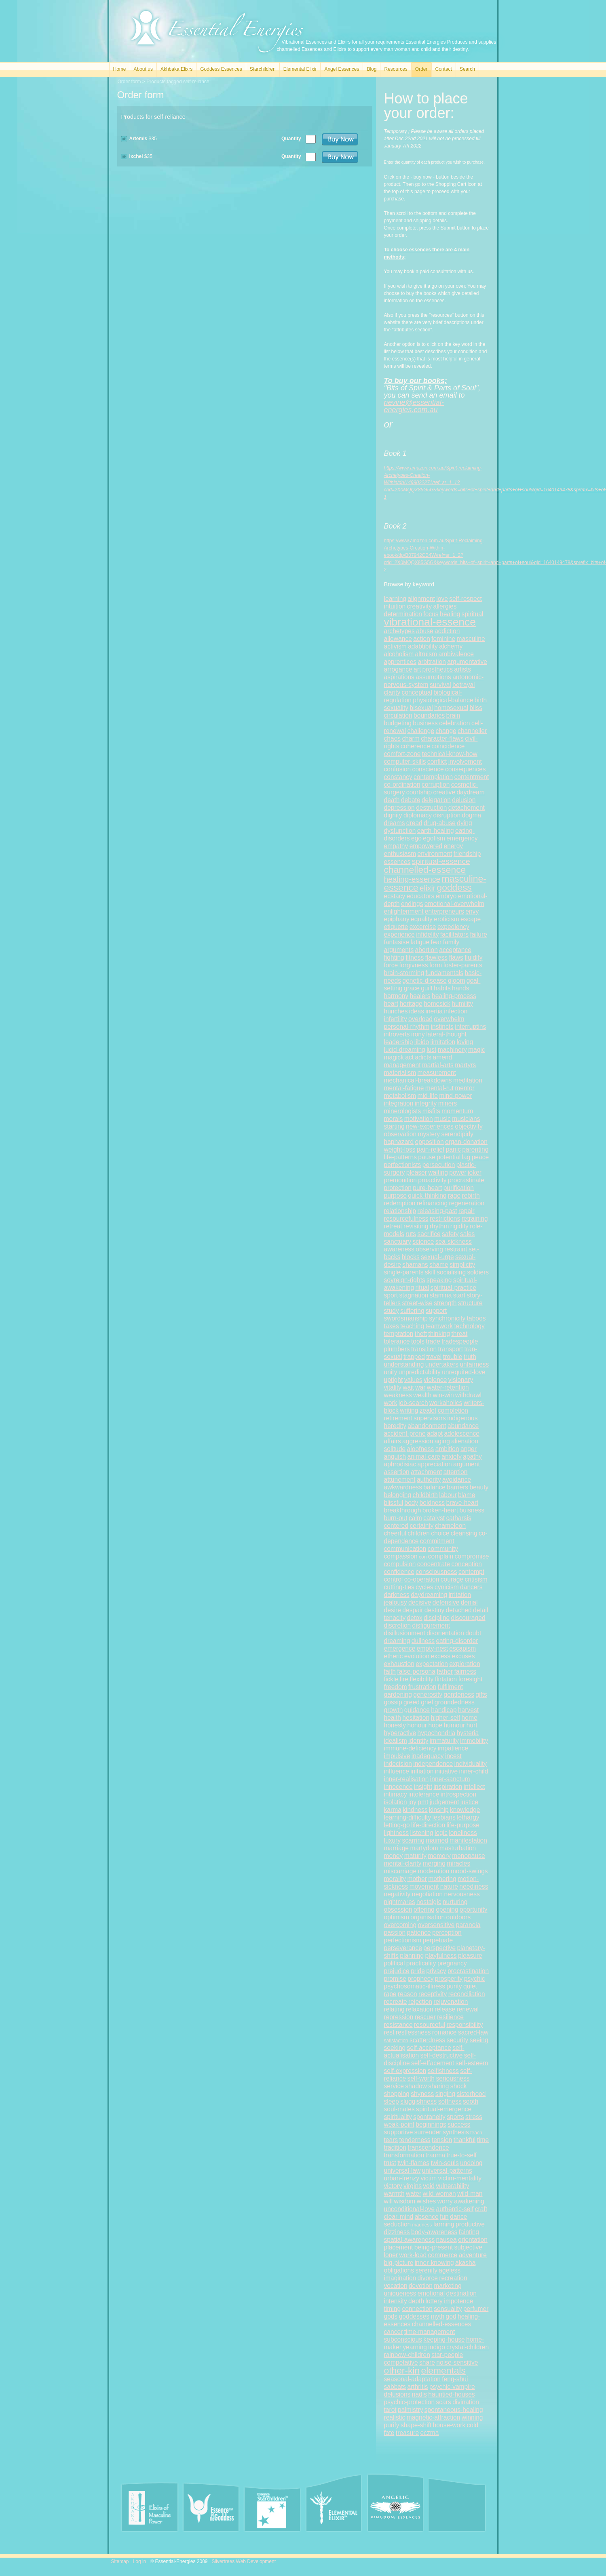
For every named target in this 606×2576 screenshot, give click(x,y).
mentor (465, 1088)
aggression (417, 1441)
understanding (404, 1364)
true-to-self (461, 2155)
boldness (432, 1502)
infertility (395, 1018)
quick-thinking (427, 1195)
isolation (395, 1802)
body (411, 1502)
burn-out (396, 1517)
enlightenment (404, 911)
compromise (472, 1556)
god (451, 2316)
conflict (437, 761)
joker (474, 1172)
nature (449, 1886)
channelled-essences (441, 2324)
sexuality (396, 707)
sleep (391, 2101)
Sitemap (120, 2561)
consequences (465, 769)
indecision (398, 1763)
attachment (426, 1471)
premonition (400, 1180)
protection (398, 1187)
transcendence (428, 2147)
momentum (457, 1111)
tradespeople (459, 1341)
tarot (390, 2409)
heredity (395, 1425)
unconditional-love (409, 2208)
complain (440, 1556)
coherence (415, 746)
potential (448, 1157)
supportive (398, 2132)
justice (469, 1802)
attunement (400, 1479)
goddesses (414, 2316)
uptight (393, 1379)
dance (458, 2216)
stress (473, 2116)
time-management (429, 2331)
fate (389, 2432)
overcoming (400, 1924)
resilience (450, 2017)
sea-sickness (453, 1241)
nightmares (399, 1901)
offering (424, 1909)
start (459, 1295)
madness (422, 2225)
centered (396, 1525)
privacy (436, 1970)
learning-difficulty (407, 1817)
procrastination (468, 1970)
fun (444, 2216)
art (417, 669)
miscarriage (400, 1871)
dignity (393, 815)
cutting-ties (399, 1587)
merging (434, 1863)
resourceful (429, 2024)
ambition (447, 1448)
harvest (468, 1709)
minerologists (402, 1111)
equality (422, 919)
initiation (421, 1771)
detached (459, 1610)
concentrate (433, 1564)
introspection (458, 1794)
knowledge (465, 1809)
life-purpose (462, 1825)
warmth (394, 2193)
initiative (446, 1771)
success (459, 2124)
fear (436, 942)
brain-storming (404, 972)
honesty (395, 1725)
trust (390, 2162)
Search (467, 69)
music (442, 1118)
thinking (439, 1333)
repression (399, 2017)
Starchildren (263, 69)
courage (452, 1579)
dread (414, 822)
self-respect (465, 598)
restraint (455, 1249)
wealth (422, 1395)
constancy (398, 776)
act (409, 1057)
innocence (398, 1786)
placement (398, 2247)
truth (470, 1356)
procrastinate (466, 1180)
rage (454, 1195)
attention (455, 1471)
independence (433, 1763)
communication (405, 1548)
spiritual (473, 614)
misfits (431, 1111)
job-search (413, 1402)
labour (447, 1494)
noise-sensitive (457, 2362)
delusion (463, 799)
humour (454, 1725)
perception (447, 1932)
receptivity (432, 1993)
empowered (426, 846)
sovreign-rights (404, 1279)
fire (403, 1679)
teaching (412, 1326)
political (394, 1963)
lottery (433, 2301)
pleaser (416, 1172)
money (393, 1855)
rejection (420, 2001)
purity (454, 1986)
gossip (393, 1702)
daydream (470, 792)
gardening (398, 1694)
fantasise (396, 942)
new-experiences (430, 1126)
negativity (397, 1894)
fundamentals (445, 972)
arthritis (417, 2386)
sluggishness (418, 2101)
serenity (426, 2270)
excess (440, 1656)
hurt (472, 1725)
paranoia (468, 1924)
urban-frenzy (402, 2178)
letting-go (397, 1825)
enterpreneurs (444, 911)
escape (470, 919)
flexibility (421, 1679)
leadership (398, 1041)
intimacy (395, 1794)
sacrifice (428, 1233)
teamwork (439, 1326)
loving (464, 1041)
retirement (398, 1418)
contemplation (433, 776)
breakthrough (402, 1510)
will (388, 2201)
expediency (453, 926)
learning (395, 598)
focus (430, 614)
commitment (437, 1541)
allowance (398, 638)
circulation (398, 715)
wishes (426, 2201)
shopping (397, 2093)
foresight (470, 1679)
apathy (472, 1456)
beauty (478, 1487)
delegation (436, 799)
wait (408, 1387)
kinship (439, 1809)
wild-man (469, 2193)
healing (450, 614)
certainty (422, 1525)
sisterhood (471, 2093)
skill (430, 1272)
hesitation (415, 1717)
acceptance (455, 949)
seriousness (452, 2078)
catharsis (458, 1517)
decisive (419, 1602)
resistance (398, 2024)
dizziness (397, 2231)
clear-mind (399, 2216)
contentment (471, 776)
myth (437, 2316)
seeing (479, 2040)
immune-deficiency (410, 1748)
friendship (467, 853)
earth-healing (435, 830)
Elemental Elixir (300, 69)
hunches (396, 1011)
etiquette (396, 926)
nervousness (461, 1894)
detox (414, 1617)
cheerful (395, 1533)
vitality (392, 1387)
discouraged (468, 1617)
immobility (474, 1740)
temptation (399, 1333)
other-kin (402, 2370)
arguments (399, 949)
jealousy (395, 1602)
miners (447, 1103)
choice (440, 1533)
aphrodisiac (400, 1464)
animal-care (423, 1456)
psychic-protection (409, 2402)
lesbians (444, 1817)
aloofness (420, 1448)
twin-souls (444, 2162)
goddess (454, 887)
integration (399, 1103)
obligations (399, 2270)
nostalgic (428, 1901)
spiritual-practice (454, 1287)
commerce (442, 2255)
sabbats (395, 2386)
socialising (451, 1272)
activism (395, 646)
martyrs (465, 1065)
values (413, 1379)
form (435, 965)
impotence (458, 2301)
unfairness (474, 1364)
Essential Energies (217, 32)
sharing (438, 2086)
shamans (415, 1264)
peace (480, 1157)
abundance (463, 1425)
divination (465, 2402)
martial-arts (438, 1065)
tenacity (395, 1617)
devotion (421, 2285)
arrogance (398, 669)
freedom (395, 1686)
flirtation (446, 1679)
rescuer (425, 2017)
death (392, 799)
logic (441, 1832)
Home (119, 69)
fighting (394, 957)
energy (453, 846)
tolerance (397, 1341)
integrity (426, 1103)
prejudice (397, 1970)
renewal (467, 2009)
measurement (437, 1072)
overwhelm (449, 1018)
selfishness (443, 2070)
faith (390, 1671)
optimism (396, 1917)
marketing (447, 2285)
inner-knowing (434, 2262)
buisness (472, 1510)
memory (439, 1855)
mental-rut (439, 1088)
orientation (473, 2239)
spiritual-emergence (443, 2109)
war (420, 1387)
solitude (395, 1448)
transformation (404, 2155)
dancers (471, 1587)
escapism (462, 1648)
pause (426, 1157)
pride (418, 1970)
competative (401, 2362)
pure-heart (427, 1187)
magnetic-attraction (433, 2417)
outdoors (458, 1917)
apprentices (400, 661)
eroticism (446, 919)
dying (464, 822)
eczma (429, 2432)
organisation (427, 1917)
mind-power (455, 1095)
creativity (419, 606)
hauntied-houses (451, 2394)
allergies (444, 606)
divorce (428, 2278)
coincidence (448, 746)
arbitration (432, 661)
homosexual (451, 707)
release (445, 2009)
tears (391, 2139)
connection (417, 2308)
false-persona (416, 1671)
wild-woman (439, 2193)
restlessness (413, 2032)
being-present (433, 2247)
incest (453, 1755)
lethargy (468, 1817)
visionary (460, 1379)
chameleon (450, 1525)
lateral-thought (446, 1034)
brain (453, 715)
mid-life (428, 1095)
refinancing (432, 1203)
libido (421, 1041)
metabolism (400, 1095)
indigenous (462, 1418)
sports (455, 2116)
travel (433, 1356)
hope (435, 1725)
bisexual (421, 707)
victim (428, 2178)
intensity (395, 2301)
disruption (446, 815)
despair (412, 1610)
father (445, 1671)
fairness (465, 1671)
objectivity (468, 1126)
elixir (427, 888)
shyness (422, 2093)
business (425, 723)
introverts (397, 1034)
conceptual (417, 692)
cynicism (447, 1587)
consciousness (436, 1571)
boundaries (429, 715)
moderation (433, 1871)
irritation (460, 1594)
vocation (396, 2285)
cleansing (464, 1533)
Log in (139, 2561)
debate (410, 799)
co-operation (421, 1579)
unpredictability (420, 1372)
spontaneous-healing (453, 2409)
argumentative (467, 661)
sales (467, 1233)
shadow (416, 2086)
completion (453, 1410)
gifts (481, 1694)
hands (460, 988)
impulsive (397, 1755)
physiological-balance (443, 700)
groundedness (455, 1702)
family (451, 942)
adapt (435, 1433)
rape (390, 1993)
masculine (470, 638)
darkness (397, 1594)
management (402, 1065)
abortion (426, 949)
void (429, 2185)
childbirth (424, 1494)
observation (400, 1134)
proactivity (432, 1180)
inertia (433, 1011)
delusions (397, 2394)
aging (442, 1441)
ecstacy (394, 896)
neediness (473, 1886)
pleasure (470, 1955)
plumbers (397, 1349)
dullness (423, 1640)
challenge (420, 730)
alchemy (450, 646)
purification (458, 1187)
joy (412, 1802)
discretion (397, 1625)
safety (450, 1233)
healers (420, 995)
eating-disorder (457, 1640)
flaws (456, 957)
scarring (413, 1840)
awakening (469, 2201)
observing (429, 1249)
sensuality (448, 2308)
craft (481, 2208)
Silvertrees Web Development (244, 2561)
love (442, 598)
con (423, 1557)
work (390, 1402)
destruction (431, 807)
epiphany (397, 919)
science (423, 1241)
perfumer (475, 2308)
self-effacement (432, 2063)
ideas (416, 1011)
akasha (465, 2262)
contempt (471, 1571)
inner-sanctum (450, 1779)
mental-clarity (403, 1863)
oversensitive (436, 1924)
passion (395, 1932)
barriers (457, 1487)
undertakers (441, 1364)
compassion (401, 1556)
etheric (393, 1656)
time (483, 2139)
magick (394, 1057)
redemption (400, 1203)
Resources (395, 69)
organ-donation (466, 1141)
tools (417, 1341)
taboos (476, 1318)
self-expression (405, 2070)
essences (397, 861)
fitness (414, 957)
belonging (398, 1494)
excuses (463, 1656)
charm (410, 738)
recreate (395, 2001)
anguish (395, 1456)
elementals (443, 2370)
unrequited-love (464, 1372)
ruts (410, 1233)
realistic (394, 2417)
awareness (399, 1249)
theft (421, 1333)
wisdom (405, 2201)
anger (468, 1448)
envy (472, 911)
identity (418, 1740)
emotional (431, 2293)
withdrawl (468, 1395)
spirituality (398, 2116)
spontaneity (429, 2116)
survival (440, 684)
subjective (468, 2247)
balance (434, 1487)
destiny (434, 1610)
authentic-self (455, 2208)
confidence (399, 1571)
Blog (371, 69)
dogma (471, 815)
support (436, 1310)
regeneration (467, 1203)
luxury (392, 1840)
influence (396, 1771)
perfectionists (402, 1164)
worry (445, 2201)
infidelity (427, 934)
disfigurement (431, 1625)
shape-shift (416, 2425)
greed (411, 1702)
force (391, 965)
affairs (392, 1441)
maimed (437, 1840)
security (458, 2040)
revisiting (416, 1226)
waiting (438, 1172)
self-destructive (441, 2055)
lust (431, 1049)
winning (472, 2417)
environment (435, 853)
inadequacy (428, 1755)
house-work (449, 2425)
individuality (470, 1763)
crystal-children (467, 2347)
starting (394, 1126)
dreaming (397, 1640)
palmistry (410, 2409)
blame (466, 1494)
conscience (428, 769)
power (457, 1172)
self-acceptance (429, 2047)
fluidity (473, 957)
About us (143, 69)
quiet (470, 1986)
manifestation (468, 1840)
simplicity (462, 1264)
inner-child (473, 1771)
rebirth (470, 1195)
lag (466, 1157)
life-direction (428, 1825)
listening (421, 1832)
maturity (415, 1855)
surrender (427, 2132)
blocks (411, 1256)
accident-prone (405, 1433)
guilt (427, 988)
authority (429, 1479)
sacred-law (473, 2032)
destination (461, 2293)
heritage (410, 1003)
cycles (424, 1587)
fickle (391, 1679)
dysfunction (400, 830)
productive (470, 2224)
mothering (442, 1878)
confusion (397, 769)
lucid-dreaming (404, 1049)
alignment (421, 598)
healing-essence (412, 879)
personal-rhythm (407, 1026)
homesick (437, 1003)
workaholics (445, 1402)
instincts (442, 1026)
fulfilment (450, 1686)
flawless (436, 957)
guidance (417, 1709)
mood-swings (469, 1871)
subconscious (403, 2339)
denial (469, 1602)
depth (416, 2301)
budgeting (398, 723)
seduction (397, 2224)
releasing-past (437, 1210)
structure (470, 1303)
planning (412, 1955)
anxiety (451, 1456)
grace (412, 988)
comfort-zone (402, 753)
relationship (400, 1210)
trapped (414, 1356)
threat (459, 1333)
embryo (446, 896)
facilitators (454, 934)
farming (443, 2224)
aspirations (399, 677)
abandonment (427, 1425)
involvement (465, 761)
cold (473, 2425)
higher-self (445, 1717)
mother (417, 1878)
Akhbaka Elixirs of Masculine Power (149, 2507)
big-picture (399, 2262)
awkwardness (403, 1487)
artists (462, 669)
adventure (473, 2255)
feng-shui (455, 2379)
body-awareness (434, 2231)
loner (391, 2255)
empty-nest (432, 1648)
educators (420, 896)
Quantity (291, 138)
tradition (395, 2147)
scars (443, 2402)
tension (442, 2139)
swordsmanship (406, 1318)
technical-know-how (449, 753)
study (391, 1310)
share (427, 2362)
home (469, 1717)
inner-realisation (406, 1779)
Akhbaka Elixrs (176, 69)
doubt (473, 1633)
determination (403, 614)
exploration (464, 1663)
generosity (427, 1694)
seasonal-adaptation (412, 2379)
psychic (474, 1978)
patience (419, 1932)
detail (480, 1610)
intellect (474, 1786)
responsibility (464, 2024)
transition (424, 1349)
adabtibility (423, 646)
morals (393, 1118)
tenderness (415, 2139)
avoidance (456, 1479)
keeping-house (444, 2339)
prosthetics (437, 669)
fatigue (419, 942)
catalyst (434, 1517)
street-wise (417, 1303)
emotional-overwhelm (454, 903)
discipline (437, 1617)
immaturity (444, 1740)
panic (453, 1149)
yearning (415, 2347)
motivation (418, 1118)
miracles (458, 1863)
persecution (438, 1164)
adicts (423, 1057)
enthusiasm (400, 853)
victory (393, 2185)
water (413, 2193)
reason (407, 1993)
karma (392, 1809)
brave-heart (462, 1502)
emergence (400, 1648)
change (446, 730)
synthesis (456, 2132)
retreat (393, 1226)
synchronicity (447, 1318)
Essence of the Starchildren (272, 2508)
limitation (443, 1041)
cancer (393, 2331)
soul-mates (399, 2109)
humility (462, 1003)
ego (416, 838)
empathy (396, 846)
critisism (476, 1579)
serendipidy (457, 1134)
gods (391, 2316)
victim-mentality (459, 2178)
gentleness (459, 1694)
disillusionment (404, 1633)
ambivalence (456, 654)
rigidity (459, 1226)
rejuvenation (450, 2001)
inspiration (447, 1786)
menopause (468, 1855)
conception (467, 1564)
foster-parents (462, 965)
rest (389, 2032)
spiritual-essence (441, 861)
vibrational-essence (430, 622)
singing (445, 2093)
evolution (416, 1656)
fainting (469, 2231)
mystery (429, 1134)
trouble (452, 1356)
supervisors (430, 1418)
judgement (444, 1802)
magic (476, 1049)
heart (391, 1003)
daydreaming (429, 1594)
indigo (436, 2347)
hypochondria (437, 1732)
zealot (428, 1410)
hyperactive (400, 1732)
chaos (392, 738)
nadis (419, 2394)
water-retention (448, 1387)
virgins (412, 2185)
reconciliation (466, 1993)
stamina (441, 1295)
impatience (453, 1748)
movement (424, 1886)
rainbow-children (407, 2354)
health (392, 1717)
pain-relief (430, 1149)
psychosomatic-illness (415, 1986)
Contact (443, 69)
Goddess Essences (221, 69)
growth (393, 1709)
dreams (394, 822)
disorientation (445, 1633)
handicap (443, 1709)
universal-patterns (447, 2170)
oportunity (473, 1909)
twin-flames (413, 2162)
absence (427, 2216)
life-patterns (400, 1157)
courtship (419, 792)
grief (427, 1702)
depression (399, 807)
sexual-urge (437, 1256)
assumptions (433, 677)
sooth (470, 2101)
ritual (422, 1287)
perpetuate (438, 1940)
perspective (439, 1947)
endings (412, 903)
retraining (475, 1218)
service (394, 2086)
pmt (423, 1802)
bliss (476, 707)
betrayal (463, 684)
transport (450, 1349)
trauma (436, 2155)
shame (438, 1264)
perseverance (403, 1947)
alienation (464, 1441)
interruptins (470, 1026)
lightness (396, 1832)
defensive (446, 1602)
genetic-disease (424, 980)
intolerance (423, 1794)
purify (391, 2425)
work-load (413, 2255)
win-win (443, 1395)
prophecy (420, 1978)
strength (445, 1303)
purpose (395, 1195)
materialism (400, 1072)
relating (394, 2009)
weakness (398, 1395)
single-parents (404, 1272)
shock (458, 2086)
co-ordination (402, 784)
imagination (400, 2278)
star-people (447, 2354)
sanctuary (398, 1241)
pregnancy (452, 1963)
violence (435, 1379)
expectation (432, 1663)
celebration (454, 723)
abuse (424, 631)
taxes (391, 1326)
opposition (429, 1141)
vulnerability (452, 2185)
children (419, 1533)
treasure (407, 2432)
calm (415, 1517)
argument (466, 1464)
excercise (423, 926)
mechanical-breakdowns (418, 1080)
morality (395, 1878)
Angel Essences (341, 69)
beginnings (431, 2124)
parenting (475, 1149)
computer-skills (405, 761)
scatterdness (427, 2040)
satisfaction (396, 2040)
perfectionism (403, 1940)
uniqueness (400, 2293)
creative (444, 792)
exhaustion (399, 1663)
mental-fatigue (404, 1088)
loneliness (463, 1832)
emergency (461, 838)
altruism (426, 654)
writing (409, 1410)
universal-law (402, 2170)
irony (418, 1034)
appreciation (435, 1464)
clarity (392, 692)
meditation (467, 1080)
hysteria (468, 1732)
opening (447, 1909)
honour (417, 1725)
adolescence (461, 1433)
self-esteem (472, 2063)
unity (390, 1372)
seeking (395, 2047)
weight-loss (400, 1149)
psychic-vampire (452, 2386)
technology (469, 1326)
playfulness (441, 1955)
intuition (395, 606)
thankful (465, 2139)
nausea (446, 2239)
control (393, 1579)
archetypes (399, 631)
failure (478, 934)
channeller (472, 730)
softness (450, 2101)
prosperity (448, 1978)
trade (433, 1341)
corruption (436, 784)
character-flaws (442, 738)
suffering (412, 1310)
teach (476, 2133)
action (421, 638)
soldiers (478, 1272)
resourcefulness (406, 1218)
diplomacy (417, 815)
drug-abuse (440, 822)
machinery (452, 1049)
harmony (396, 995)
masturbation (457, 1848)
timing (392, 2308)
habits (442, 988)
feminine (443, 638)
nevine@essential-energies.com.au (414, 406)
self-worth (421, 2078)
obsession (398, 1909)
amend (442, 1057)
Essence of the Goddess (211, 2507)
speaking (439, 1279)
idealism (395, 1740)
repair (466, 1210)
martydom (424, 1848)
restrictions (445, 1218)
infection (455, 1011)
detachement (466, 807)
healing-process (454, 995)
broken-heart (440, 1510)
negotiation (427, 1894)
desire (392, 1610)
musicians (466, 1118)
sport (391, 1295)
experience (399, 934)
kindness (415, 1809)
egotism (434, 838)
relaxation (419, 2009)
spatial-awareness (409, 2239)
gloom (456, 980)
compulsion (400, 1564)
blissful (393, 1502)
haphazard (399, 1141)
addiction (447, 631)
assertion (397, 1471)
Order (421, 69)
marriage (396, 1848)
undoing (471, 2162)
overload (420, 1018)
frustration (422, 1686)
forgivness (413, 965)
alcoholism (399, 654)
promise (395, 1978)
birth (481, 700)
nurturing (455, 1901)
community (443, 1548)
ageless (449, 2270)
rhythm (439, 1226)
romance (444, 2032)
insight (423, 1786)
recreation (453, 2278)
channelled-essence (425, 869)
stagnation (414, 1295)
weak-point (399, 2124)
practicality (421, 1963)
